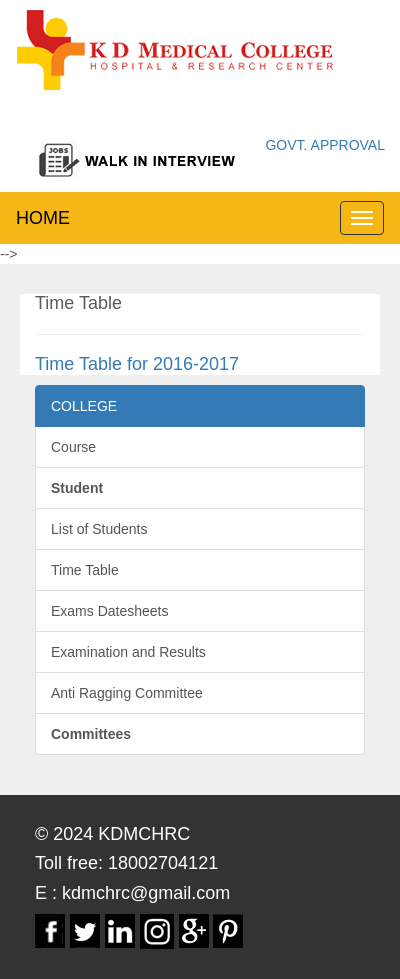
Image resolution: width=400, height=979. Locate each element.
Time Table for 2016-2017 (137, 364)
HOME (43, 218)
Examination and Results (128, 652)
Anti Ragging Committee (127, 693)
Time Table (85, 570)
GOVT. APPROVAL (325, 145)
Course (73, 447)
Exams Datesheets (110, 611)
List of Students (99, 529)
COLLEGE (84, 406)
